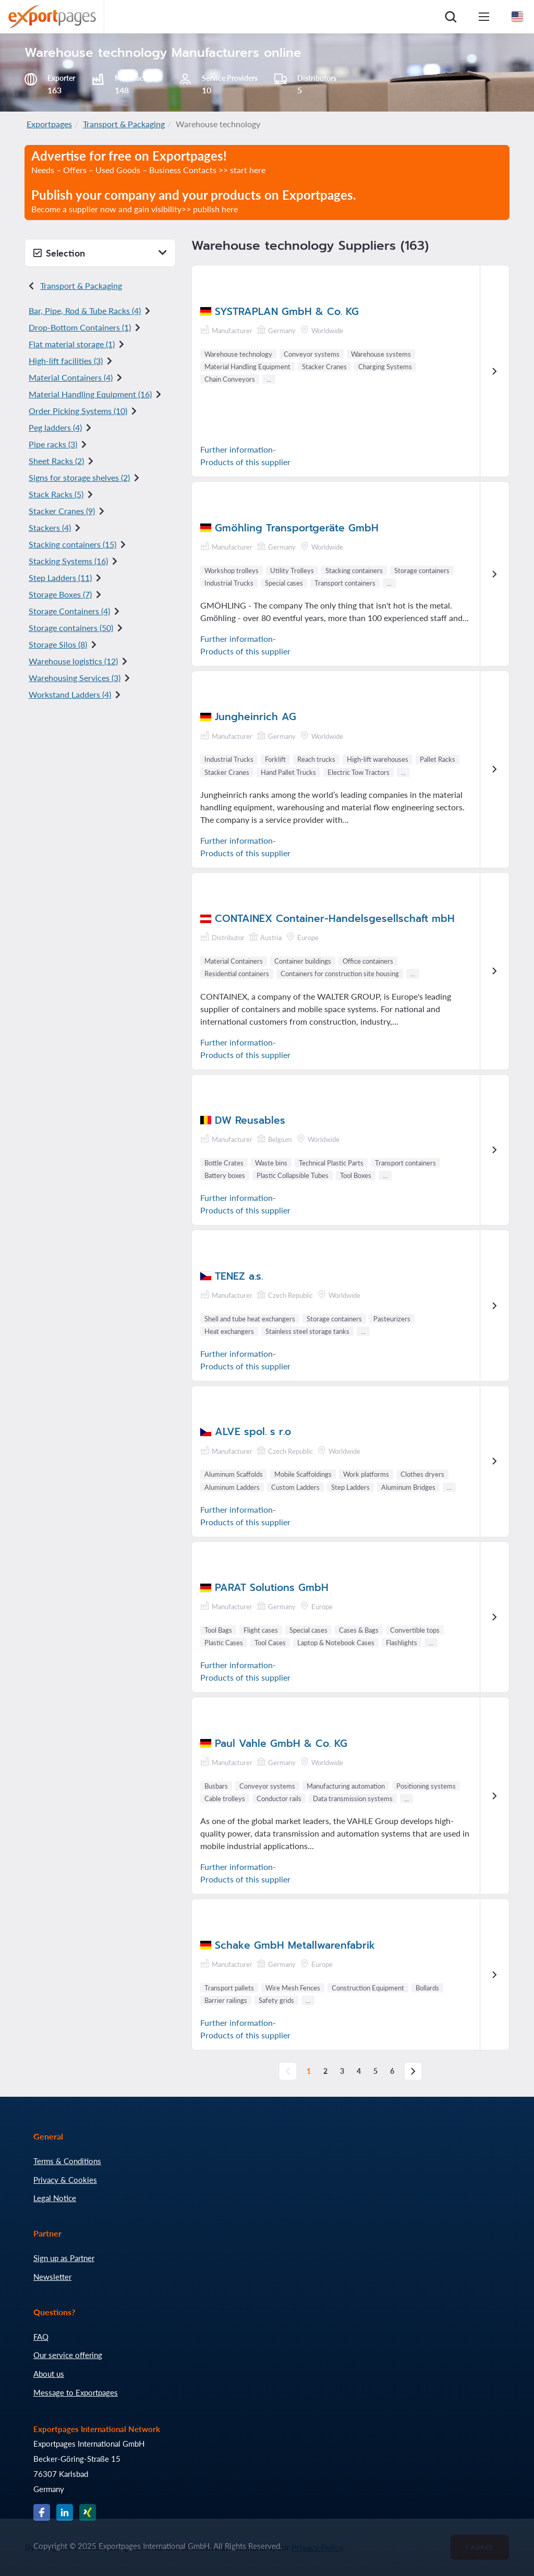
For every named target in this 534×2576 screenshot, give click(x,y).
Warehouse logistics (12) (73, 661)
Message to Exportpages (75, 2392)
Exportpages (49, 124)
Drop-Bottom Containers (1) (80, 327)
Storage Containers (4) (69, 611)
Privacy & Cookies (65, 2179)
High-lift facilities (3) (66, 361)
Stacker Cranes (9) (62, 511)
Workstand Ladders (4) (70, 694)
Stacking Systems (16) (68, 561)
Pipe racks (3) (53, 444)
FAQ (40, 2336)
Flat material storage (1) (72, 344)
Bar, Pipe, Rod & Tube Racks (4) (85, 310)
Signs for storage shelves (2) (79, 477)
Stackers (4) (50, 527)
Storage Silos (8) (58, 644)
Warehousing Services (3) (74, 678)
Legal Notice (54, 2198)
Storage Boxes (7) (60, 594)
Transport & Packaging (124, 124)
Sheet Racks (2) (56, 461)
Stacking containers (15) (72, 544)
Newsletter (52, 2276)
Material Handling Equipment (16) (90, 394)
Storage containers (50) (71, 628)
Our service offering (67, 2355)
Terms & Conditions (67, 2161)
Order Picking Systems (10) (78, 411)
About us (48, 2373)
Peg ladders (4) (55, 427)
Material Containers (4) (71, 377)
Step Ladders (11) (60, 577)
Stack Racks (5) (56, 494)
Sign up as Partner (63, 2258)
